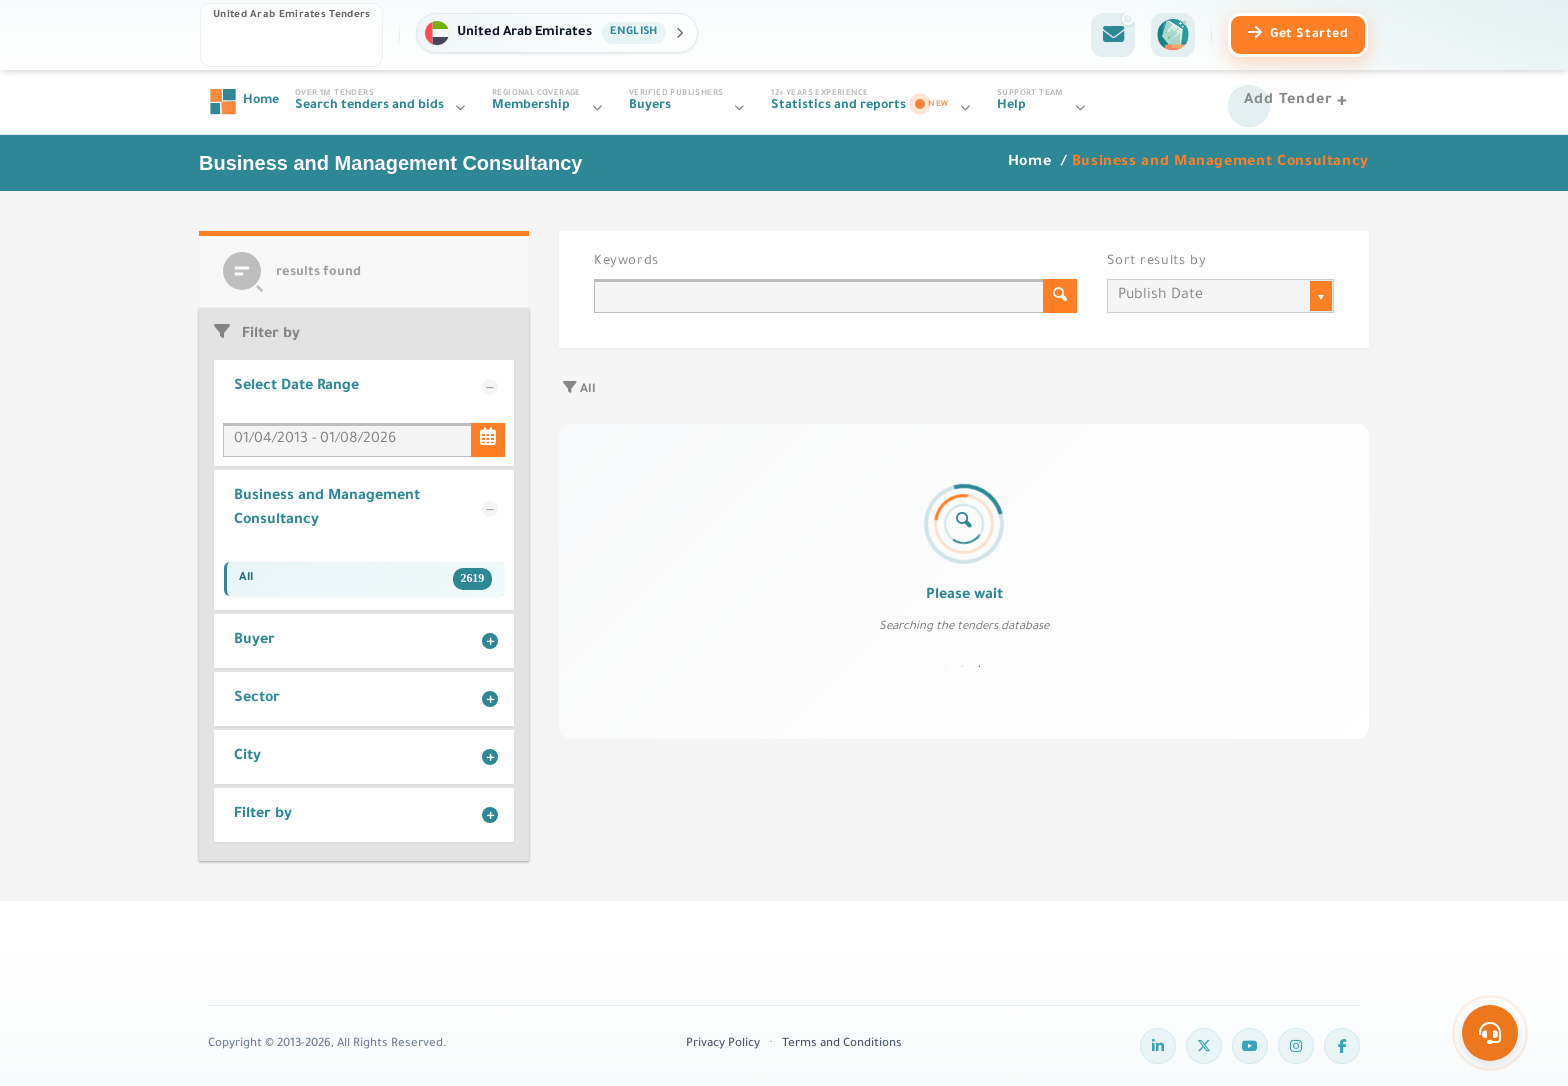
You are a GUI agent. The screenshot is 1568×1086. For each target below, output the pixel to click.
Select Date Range (296, 387)
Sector (257, 699)
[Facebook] (1342, 1046)
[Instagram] (1296, 1046)
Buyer (254, 641)
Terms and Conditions (842, 1044)
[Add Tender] (1298, 102)
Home (1032, 163)
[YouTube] (1250, 1046)
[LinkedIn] (1158, 1046)
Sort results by (1156, 262)
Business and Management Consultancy (327, 509)
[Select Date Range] (488, 440)
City (247, 757)
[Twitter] (1204, 1046)
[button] (556, 33)
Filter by (263, 815)
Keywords (626, 262)
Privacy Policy (723, 1044)
